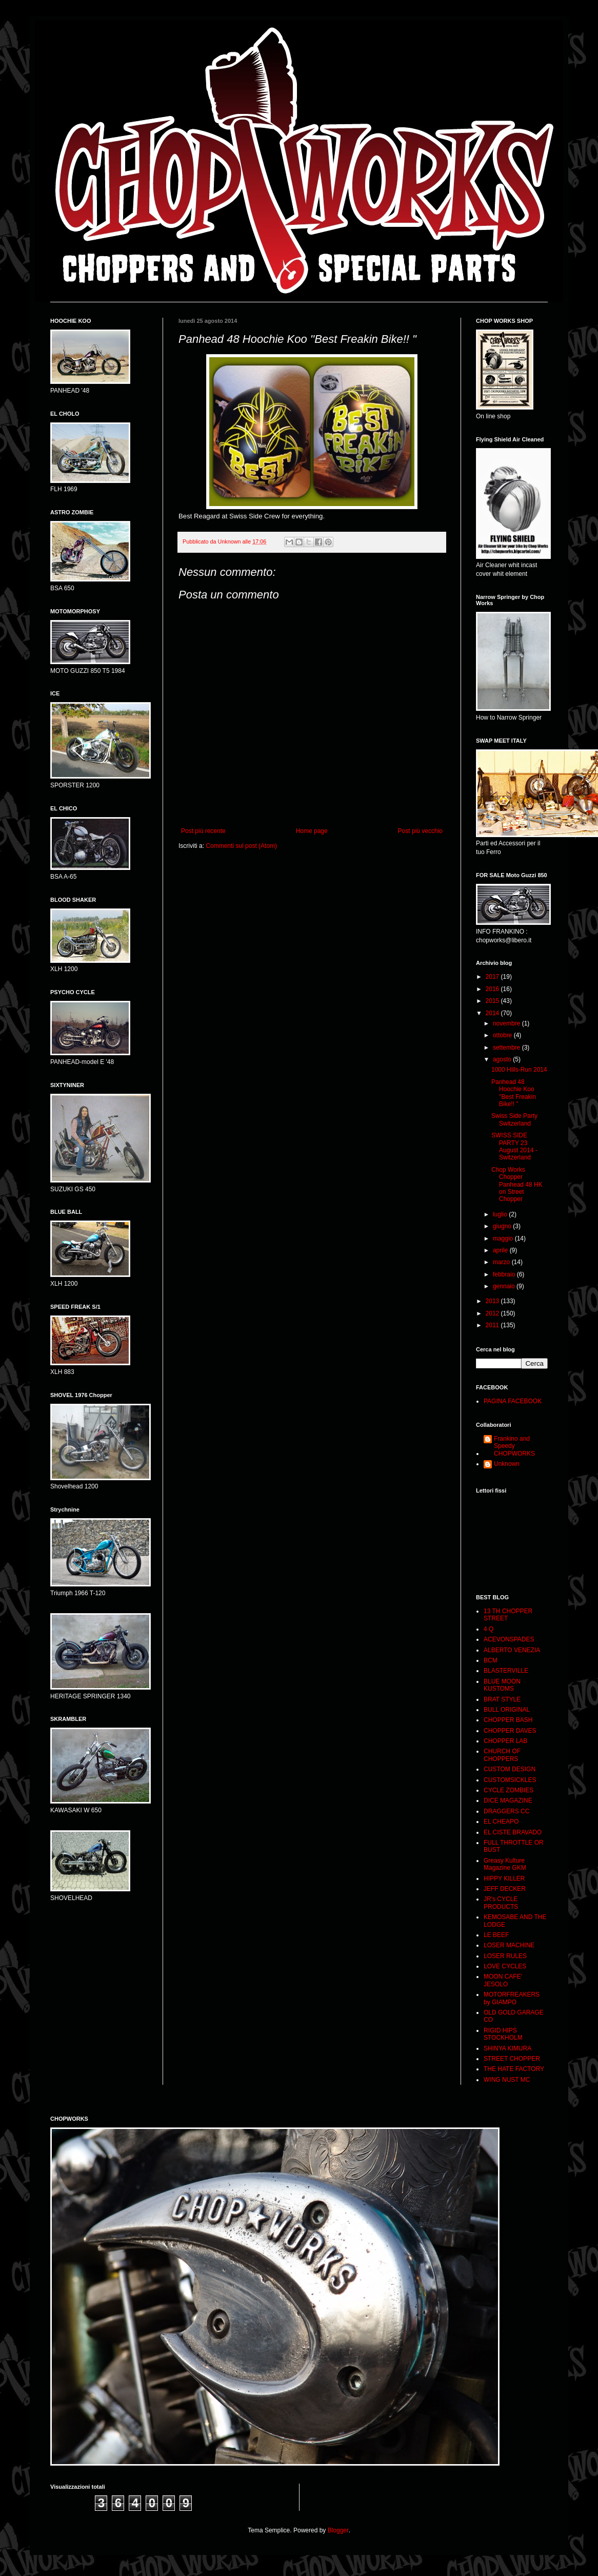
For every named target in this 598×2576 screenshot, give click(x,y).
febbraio (505, 1274)
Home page (312, 831)
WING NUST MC (507, 2079)
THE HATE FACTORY (514, 2069)
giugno (503, 1226)
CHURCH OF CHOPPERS (502, 1755)
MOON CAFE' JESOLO (503, 1980)
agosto (503, 1059)
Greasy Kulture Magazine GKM (505, 1864)
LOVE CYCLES (505, 1966)
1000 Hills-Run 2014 (519, 1069)
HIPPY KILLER (504, 1878)
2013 (493, 1301)
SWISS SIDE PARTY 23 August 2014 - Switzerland (514, 1146)
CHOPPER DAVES (510, 1730)
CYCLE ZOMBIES (508, 1790)
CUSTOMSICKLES (510, 1780)
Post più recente (203, 831)
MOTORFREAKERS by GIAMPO (512, 1998)
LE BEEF (496, 1935)
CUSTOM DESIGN (509, 1769)
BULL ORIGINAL (507, 1709)
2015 (493, 1000)
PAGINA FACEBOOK (513, 1401)
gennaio (504, 1286)
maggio (504, 1238)
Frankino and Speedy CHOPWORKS (514, 1446)
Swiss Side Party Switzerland (514, 1119)
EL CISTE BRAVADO (513, 1832)
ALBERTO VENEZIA (512, 1650)
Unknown (507, 1463)
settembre (507, 1047)
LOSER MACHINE (509, 1945)
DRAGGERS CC (506, 1811)
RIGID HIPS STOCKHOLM (503, 2034)
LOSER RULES (505, 1956)
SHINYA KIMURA (507, 2048)
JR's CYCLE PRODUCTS (501, 1902)
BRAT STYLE (502, 1699)
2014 (493, 1013)
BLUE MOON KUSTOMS (502, 1685)
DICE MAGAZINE (508, 1800)
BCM (490, 1660)
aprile (501, 1250)
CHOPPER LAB (505, 1741)
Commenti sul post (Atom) (241, 845)
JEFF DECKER (505, 1888)
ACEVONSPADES (509, 1639)
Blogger (338, 2530)
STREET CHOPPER (512, 2058)
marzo (502, 1262)
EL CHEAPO (501, 1821)
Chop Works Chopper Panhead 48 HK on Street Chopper (517, 1184)
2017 (493, 976)
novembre (507, 1023)
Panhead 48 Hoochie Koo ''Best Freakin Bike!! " (513, 1093)
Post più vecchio (420, 831)
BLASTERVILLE (506, 1670)
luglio (501, 1214)
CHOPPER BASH (508, 1719)
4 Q (488, 1629)
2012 (493, 1313)
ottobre (503, 1035)
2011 (493, 1325)
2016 (493, 989)
